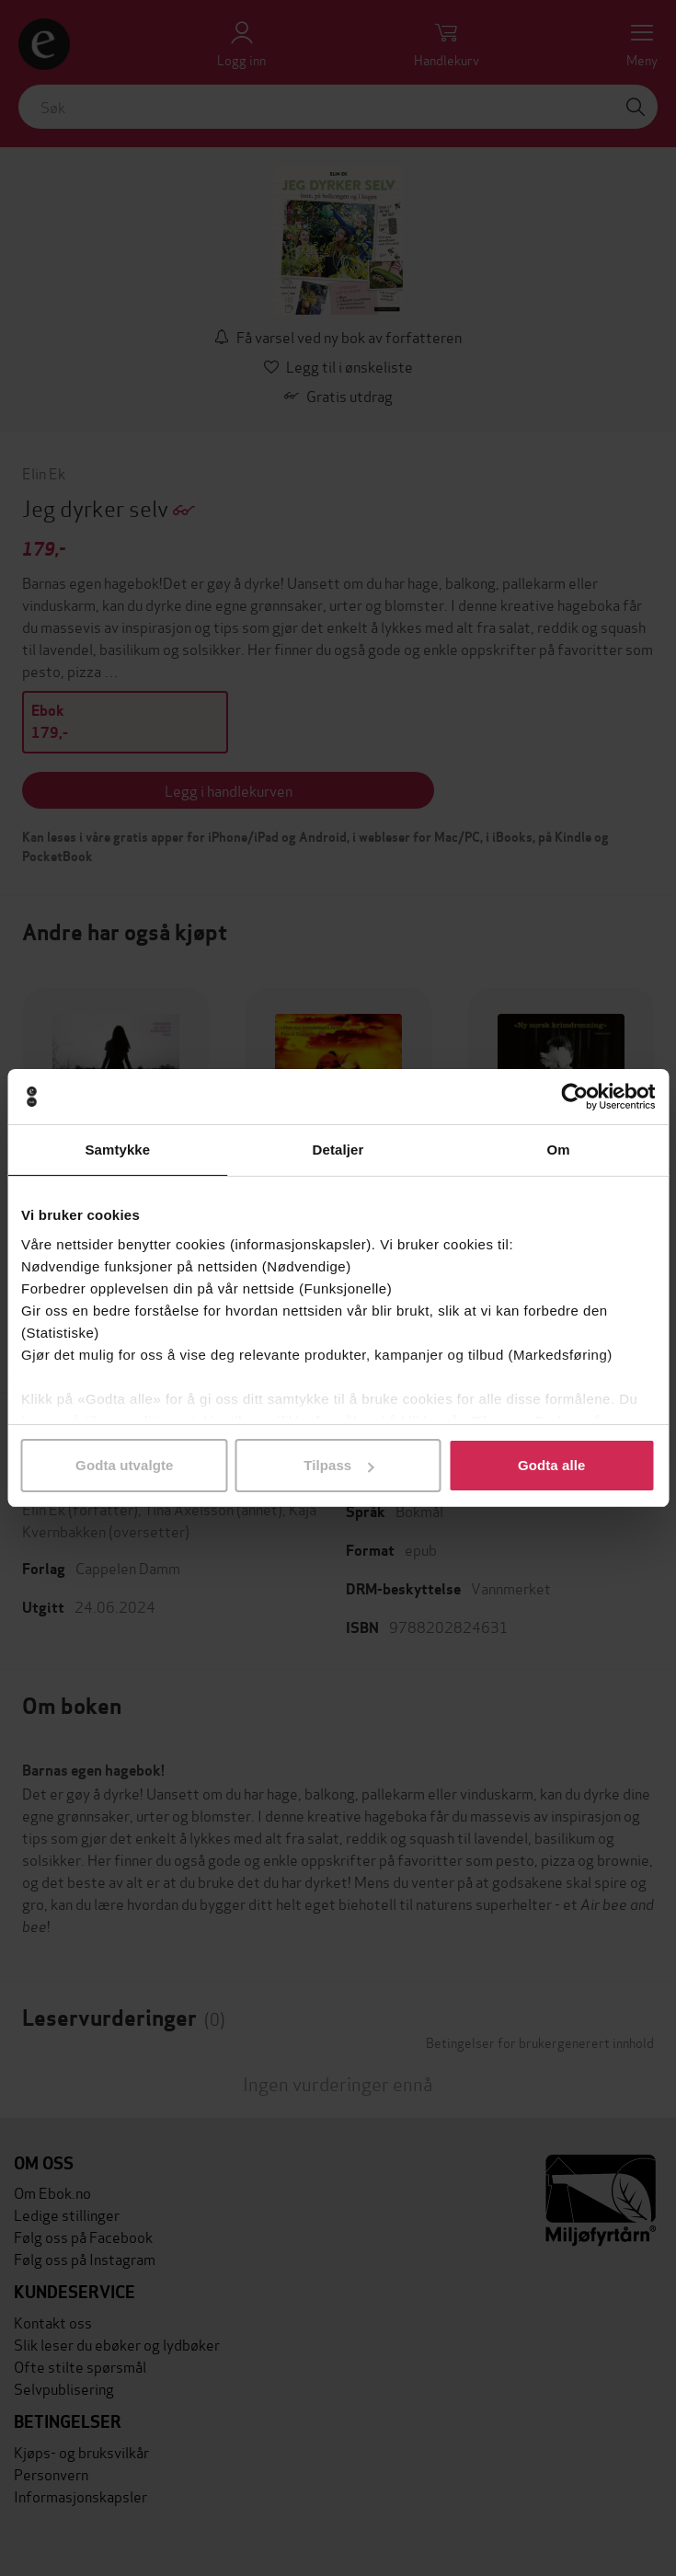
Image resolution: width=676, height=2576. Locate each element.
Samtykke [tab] (117, 1149)
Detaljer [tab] (338, 1149)
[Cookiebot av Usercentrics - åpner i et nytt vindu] (574, 1096)
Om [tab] (558, 1149)
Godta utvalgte (124, 1465)
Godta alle (552, 1465)
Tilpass (338, 1465)
